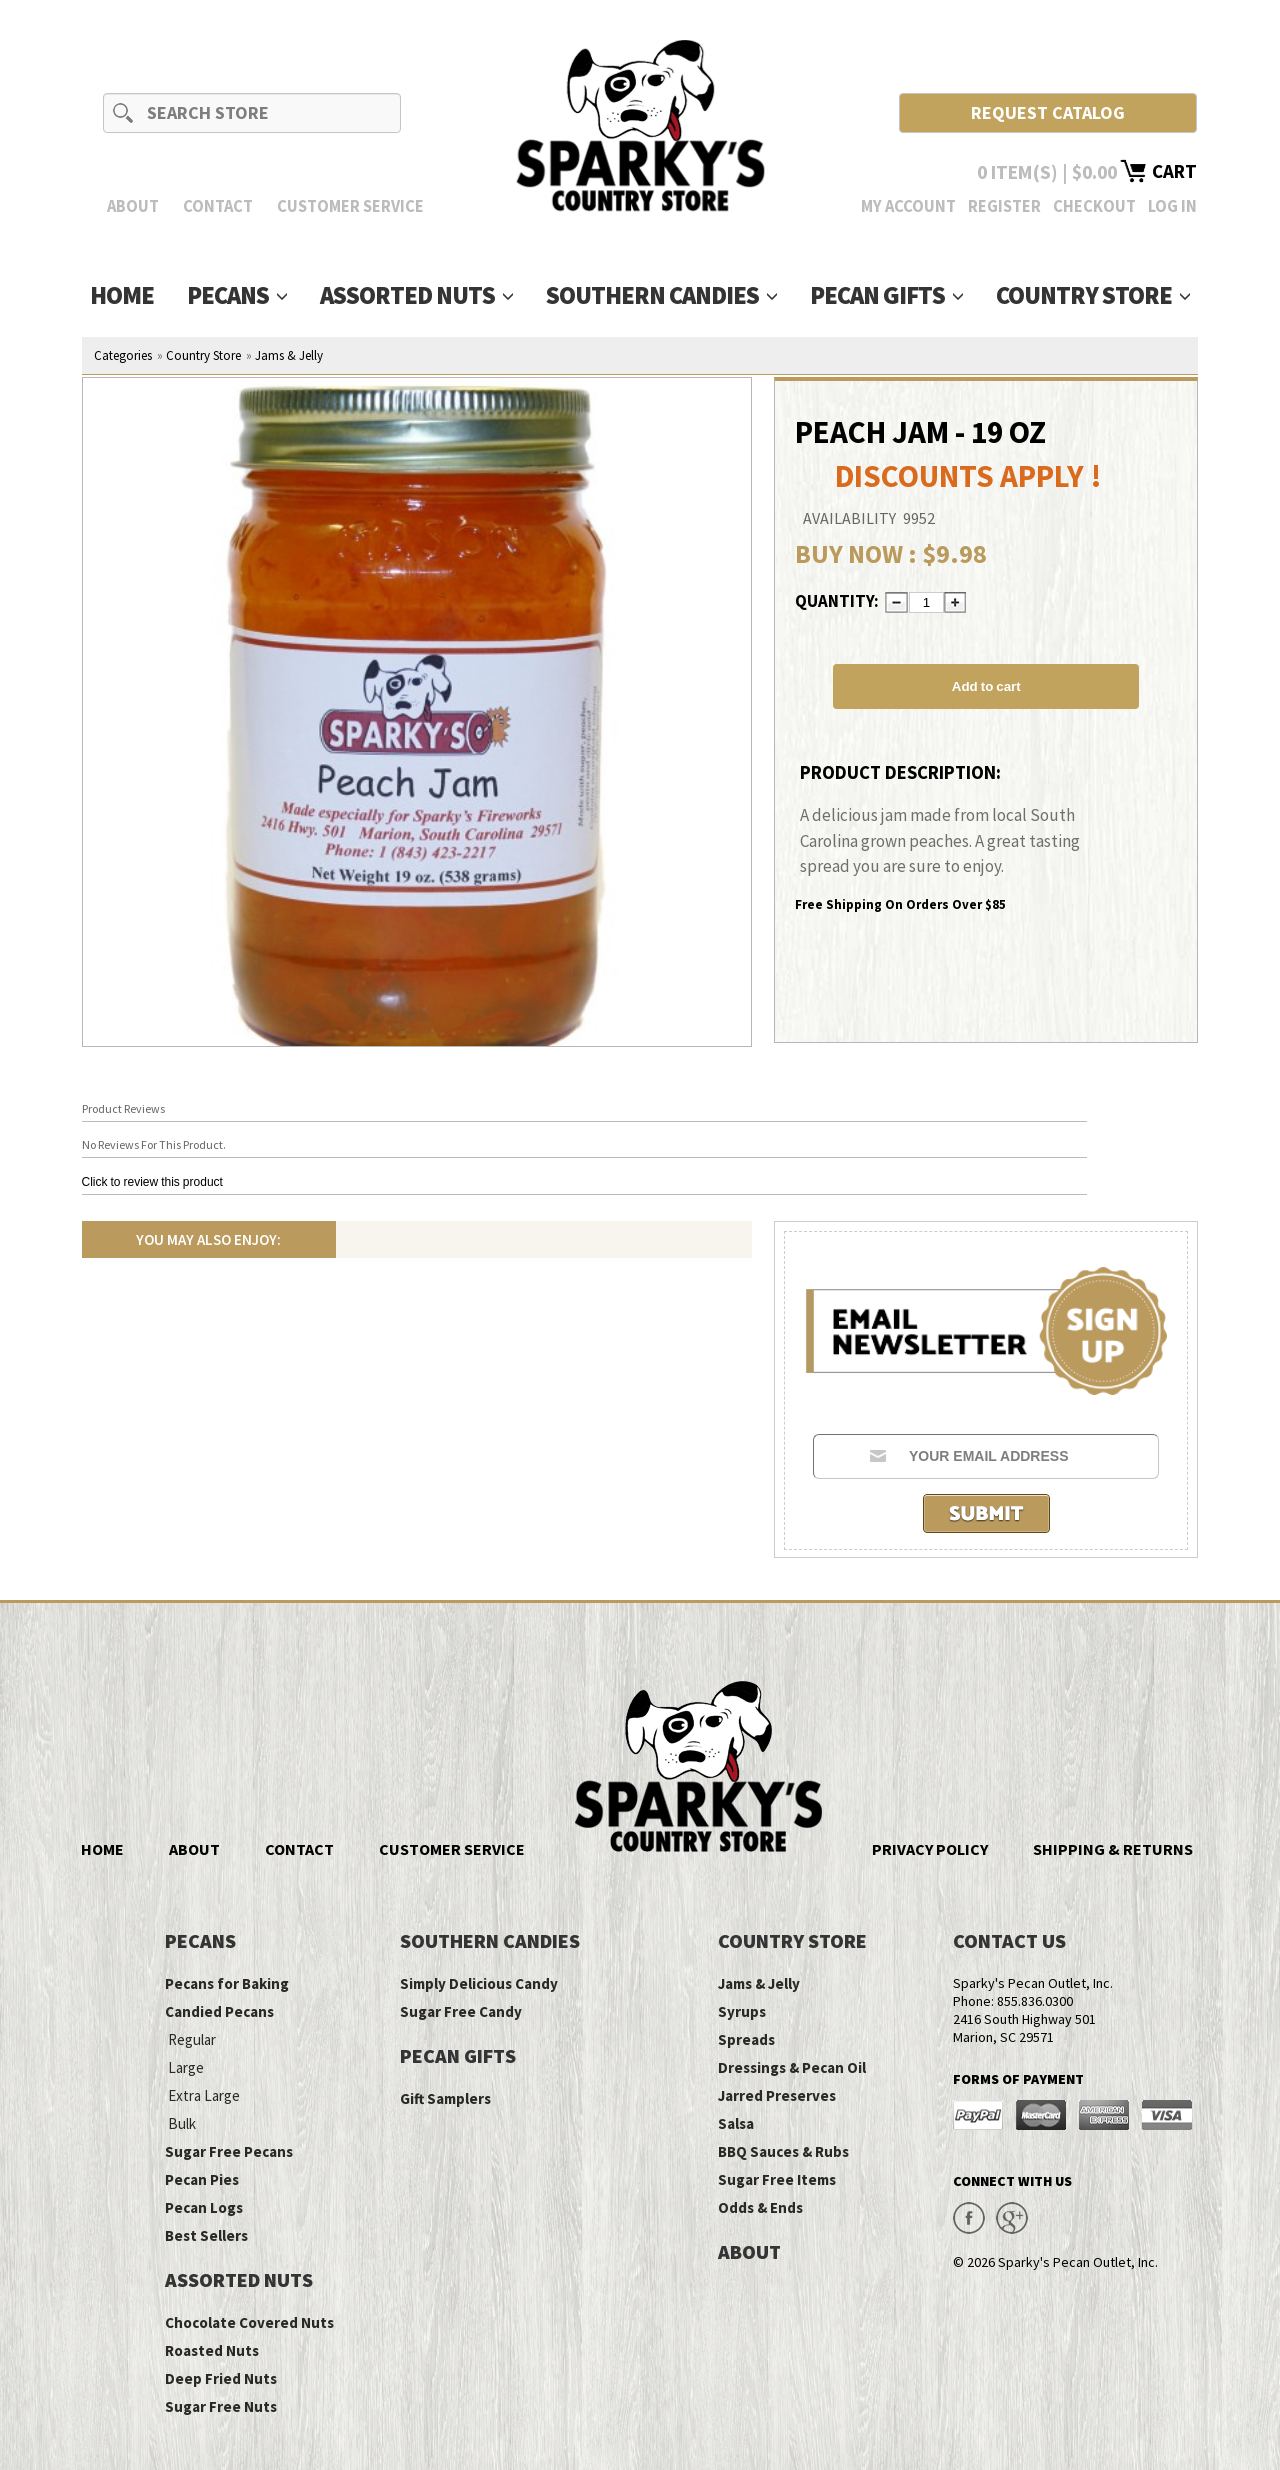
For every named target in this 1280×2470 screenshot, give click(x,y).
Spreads (746, 2039)
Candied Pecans (219, 2011)
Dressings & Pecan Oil (792, 2067)
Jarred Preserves (777, 2095)
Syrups (742, 2011)
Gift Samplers (445, 2098)
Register (1004, 206)
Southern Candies (661, 295)
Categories (123, 355)
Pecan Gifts (886, 295)
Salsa (736, 2123)
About (133, 206)
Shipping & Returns (1113, 1849)
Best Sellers (206, 2235)
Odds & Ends (760, 2207)
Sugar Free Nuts (221, 2406)
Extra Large (204, 2095)
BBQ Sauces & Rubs (783, 2151)
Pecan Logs (204, 2207)
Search (123, 112)
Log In (1172, 206)
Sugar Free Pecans (229, 2151)
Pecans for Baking (227, 1983)
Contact (218, 206)
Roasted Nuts (212, 2350)
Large (186, 2067)
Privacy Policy (930, 1849)
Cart (1174, 171)
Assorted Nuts (416, 295)
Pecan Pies (202, 2179)
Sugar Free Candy (461, 2011)
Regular (192, 2039)
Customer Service (350, 206)
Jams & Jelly (289, 355)
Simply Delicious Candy (479, 1983)
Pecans (237, 295)
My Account (908, 206)
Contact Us (1009, 1940)
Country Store (1093, 295)
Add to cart (986, 686)
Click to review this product (152, 1182)
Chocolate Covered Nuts (249, 2322)
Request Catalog (1048, 112)
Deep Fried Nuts (221, 2378)
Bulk (182, 2123)
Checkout (1094, 206)
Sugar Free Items (777, 2179)
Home (122, 295)
